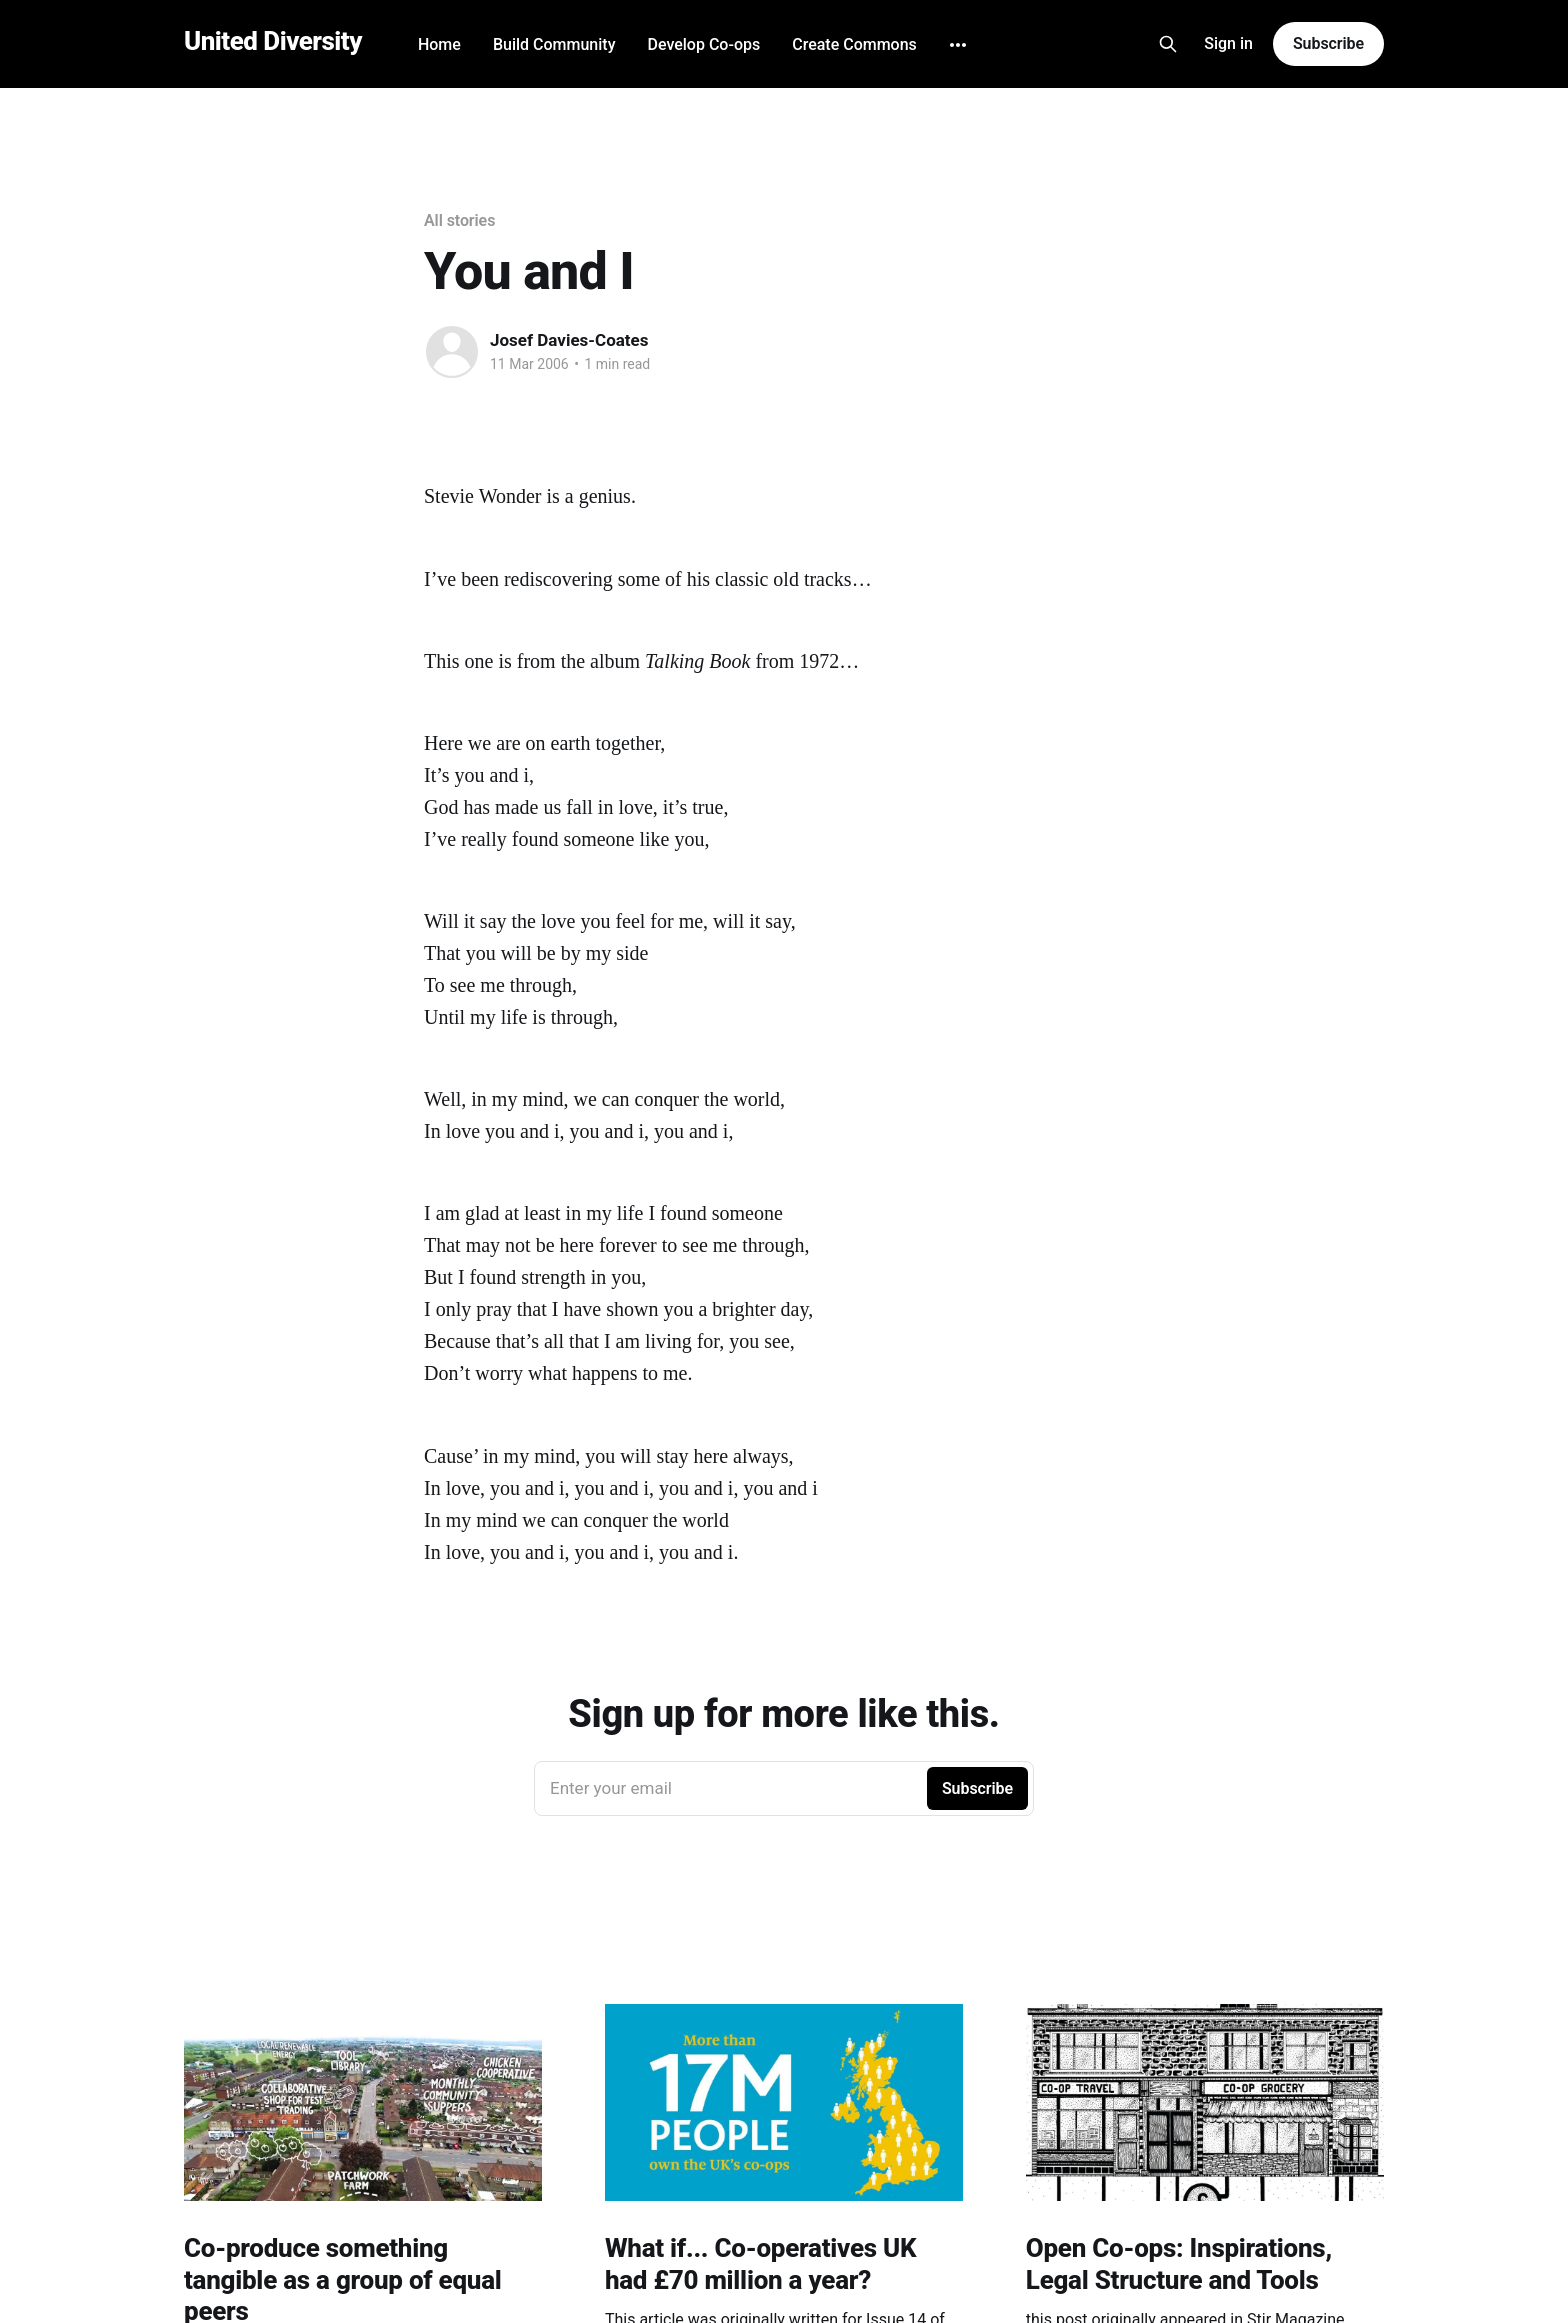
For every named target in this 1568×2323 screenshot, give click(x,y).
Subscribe (1328, 43)
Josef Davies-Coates (569, 340)
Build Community (554, 44)
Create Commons (854, 44)
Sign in (1228, 43)
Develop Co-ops (703, 44)
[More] (958, 45)
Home (439, 44)
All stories (459, 220)
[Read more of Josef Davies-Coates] (452, 352)
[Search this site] (1168, 44)
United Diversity (273, 41)
